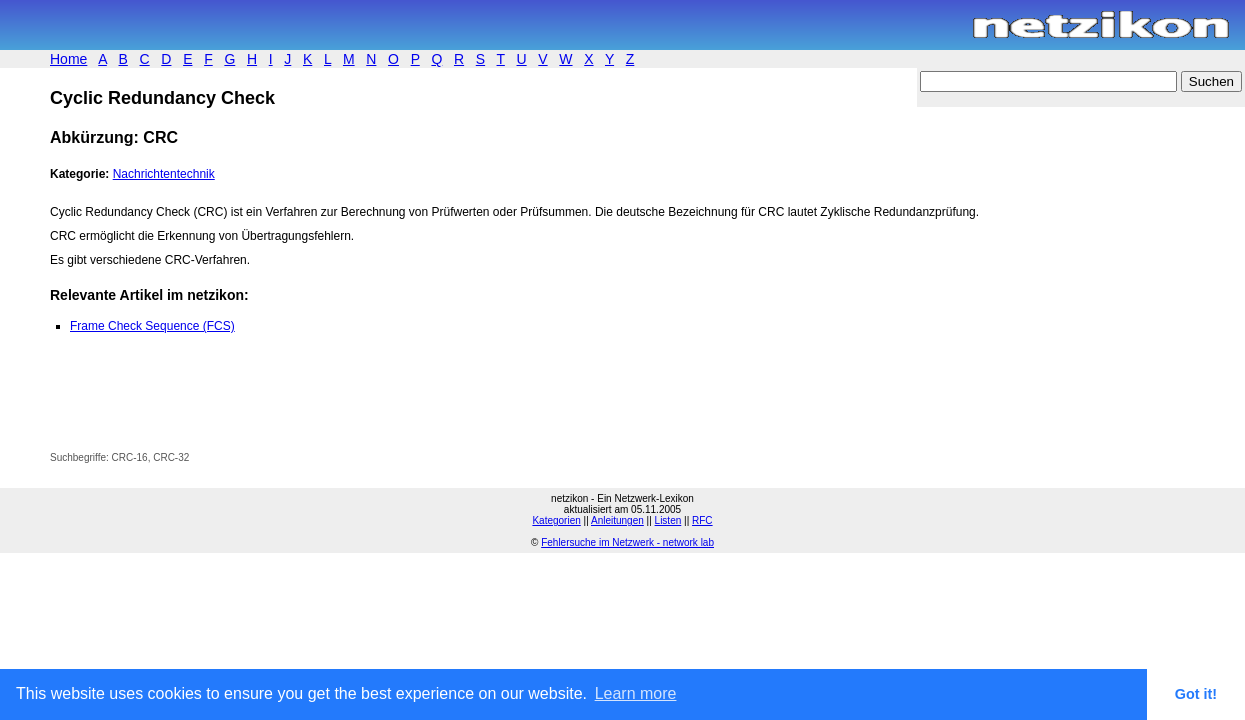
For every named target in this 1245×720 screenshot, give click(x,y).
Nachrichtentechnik (164, 174)
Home (68, 59)
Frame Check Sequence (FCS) (152, 326)
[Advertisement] (284, 407)
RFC (702, 520)
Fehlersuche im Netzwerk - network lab (627, 542)
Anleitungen (617, 520)
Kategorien (556, 520)
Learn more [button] (636, 693)
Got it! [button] (1196, 694)
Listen (668, 520)
